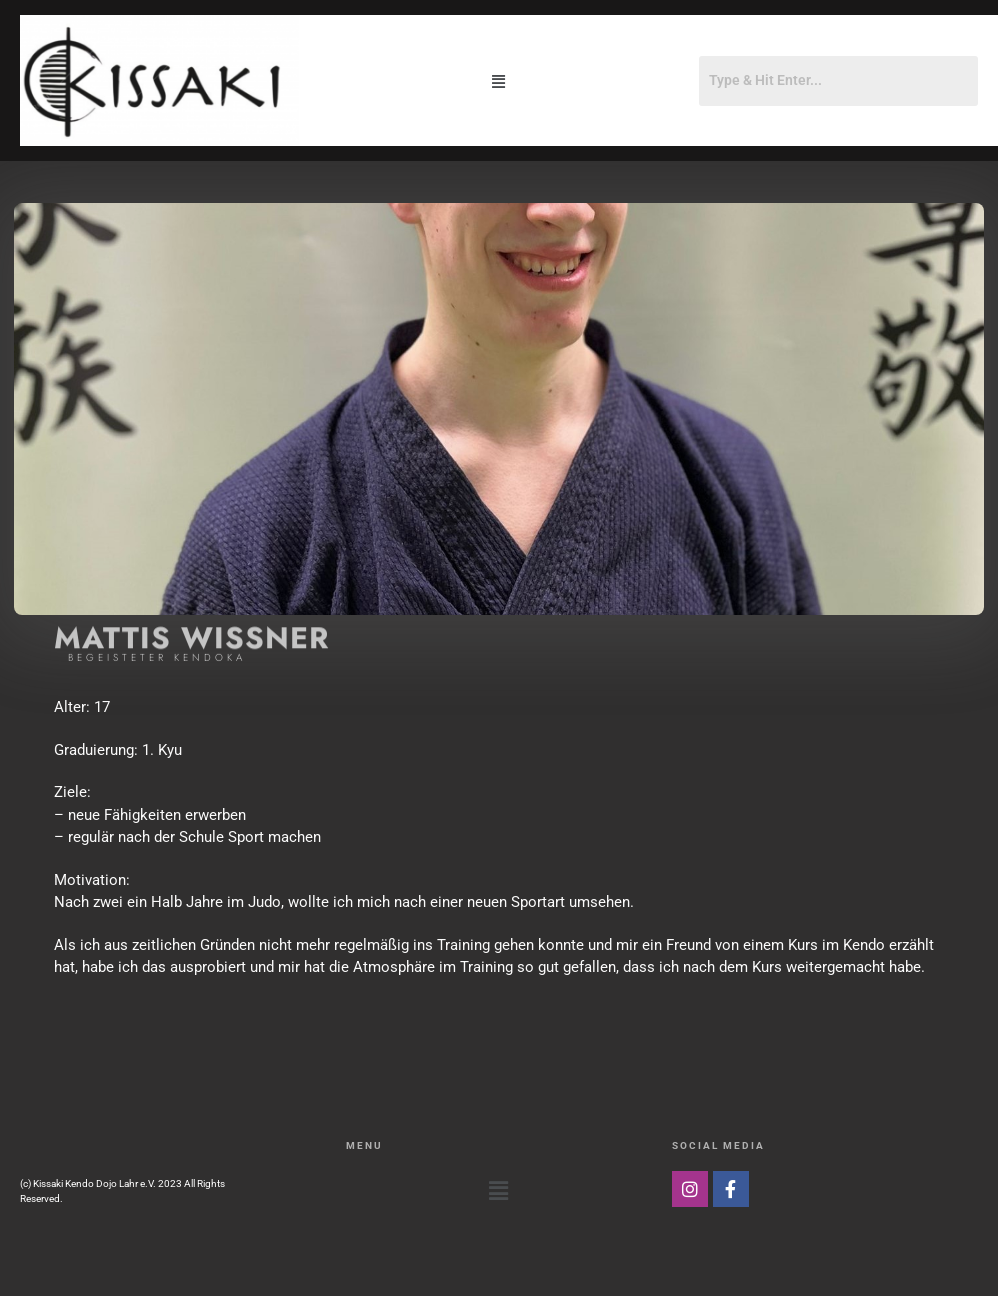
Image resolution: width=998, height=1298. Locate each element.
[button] (499, 80)
